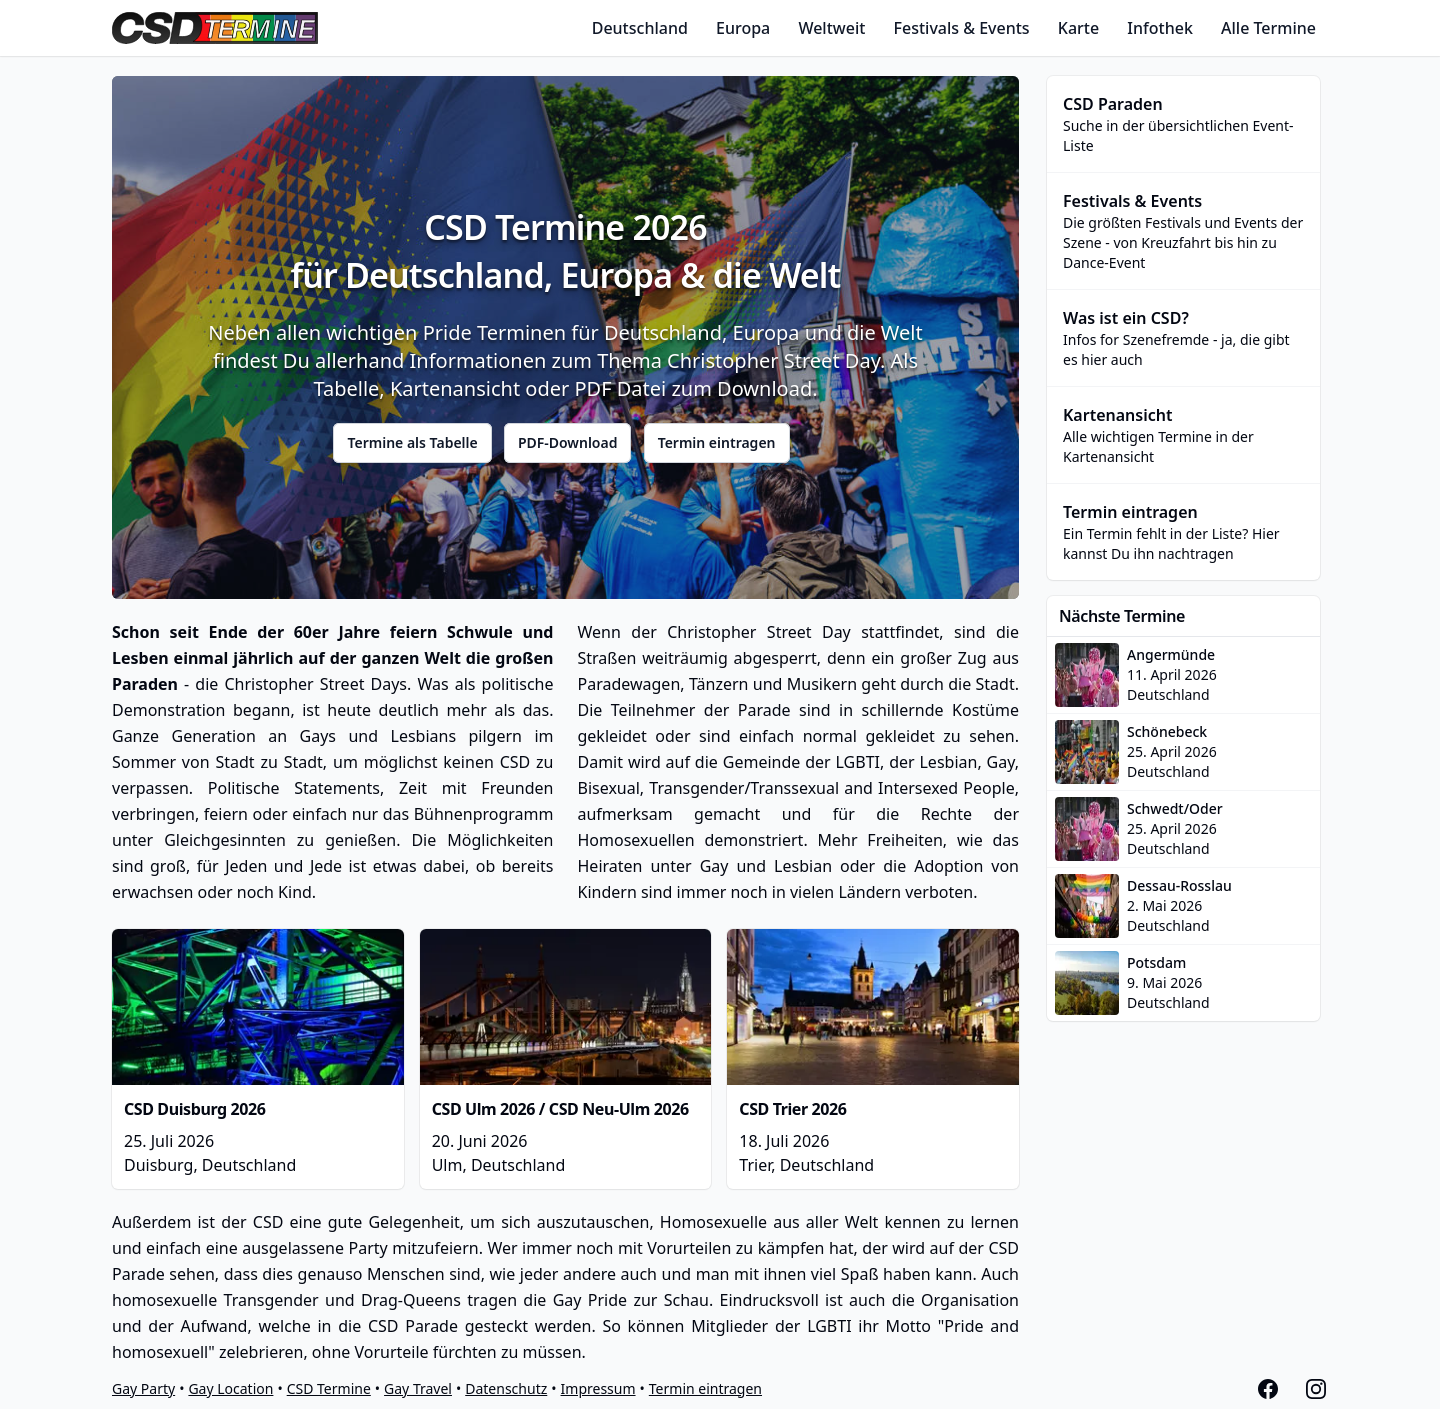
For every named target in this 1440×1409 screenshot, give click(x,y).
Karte (1078, 28)
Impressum (598, 1388)
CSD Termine (329, 1388)
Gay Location (230, 1388)
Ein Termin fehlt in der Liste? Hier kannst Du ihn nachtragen (1183, 531)
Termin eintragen (717, 442)
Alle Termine (1268, 28)
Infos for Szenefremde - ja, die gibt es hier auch (1183, 337)
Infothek (1159, 28)
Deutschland (640, 28)
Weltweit (831, 28)
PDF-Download (568, 442)
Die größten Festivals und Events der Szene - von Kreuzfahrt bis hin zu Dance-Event (1183, 230)
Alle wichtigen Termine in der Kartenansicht (1183, 434)
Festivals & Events (962, 28)
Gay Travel (418, 1388)
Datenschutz (506, 1388)
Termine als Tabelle (412, 442)
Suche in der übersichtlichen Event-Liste (1183, 123)
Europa (743, 28)
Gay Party (143, 1388)
